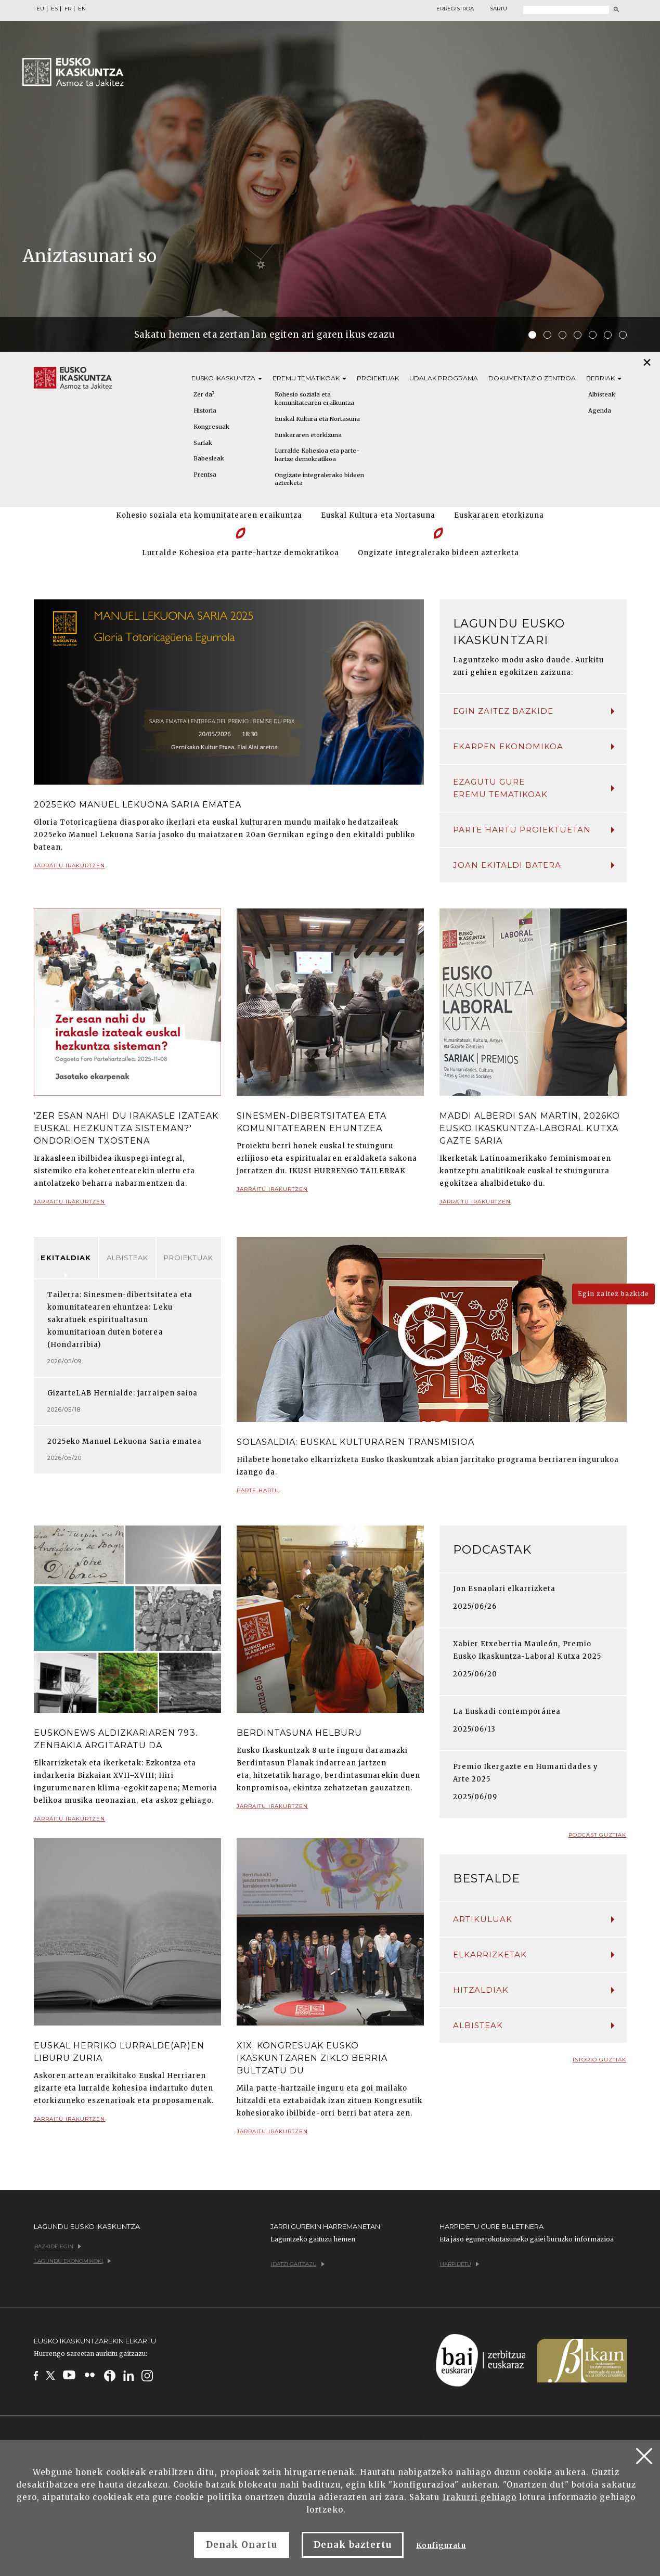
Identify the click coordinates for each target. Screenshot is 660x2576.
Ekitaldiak (65, 1257)
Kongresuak (211, 426)
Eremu (309, 378)
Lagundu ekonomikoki (72, 2261)
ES (54, 8)
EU (40, 8)
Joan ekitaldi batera (533, 865)
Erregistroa (455, 8)
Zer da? (204, 394)
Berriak (604, 378)
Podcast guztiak (597, 1834)
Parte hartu (258, 1494)
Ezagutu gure (533, 789)
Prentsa (204, 474)
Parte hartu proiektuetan (533, 830)
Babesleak (208, 458)
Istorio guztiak (600, 2059)
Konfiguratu (440, 2545)
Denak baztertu (353, 2545)
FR (67, 8)
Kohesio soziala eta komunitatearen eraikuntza (314, 398)
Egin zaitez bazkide (533, 711)
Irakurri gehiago (480, 2497)
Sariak (202, 442)
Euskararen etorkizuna (308, 435)
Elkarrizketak (533, 1954)
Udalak (443, 378)
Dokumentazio (532, 378)
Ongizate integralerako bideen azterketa (319, 479)
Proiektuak (378, 378)
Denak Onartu (241, 2545)
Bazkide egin (57, 2246)
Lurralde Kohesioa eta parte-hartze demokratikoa (317, 455)
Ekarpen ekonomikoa (533, 746)
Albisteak (127, 1257)
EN (82, 8)
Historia (204, 410)
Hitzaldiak (533, 1990)
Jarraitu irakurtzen (70, 870)
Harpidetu (459, 2264)
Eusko (226, 378)
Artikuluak (533, 1919)
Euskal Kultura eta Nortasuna (317, 418)
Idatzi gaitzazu (298, 2264)
